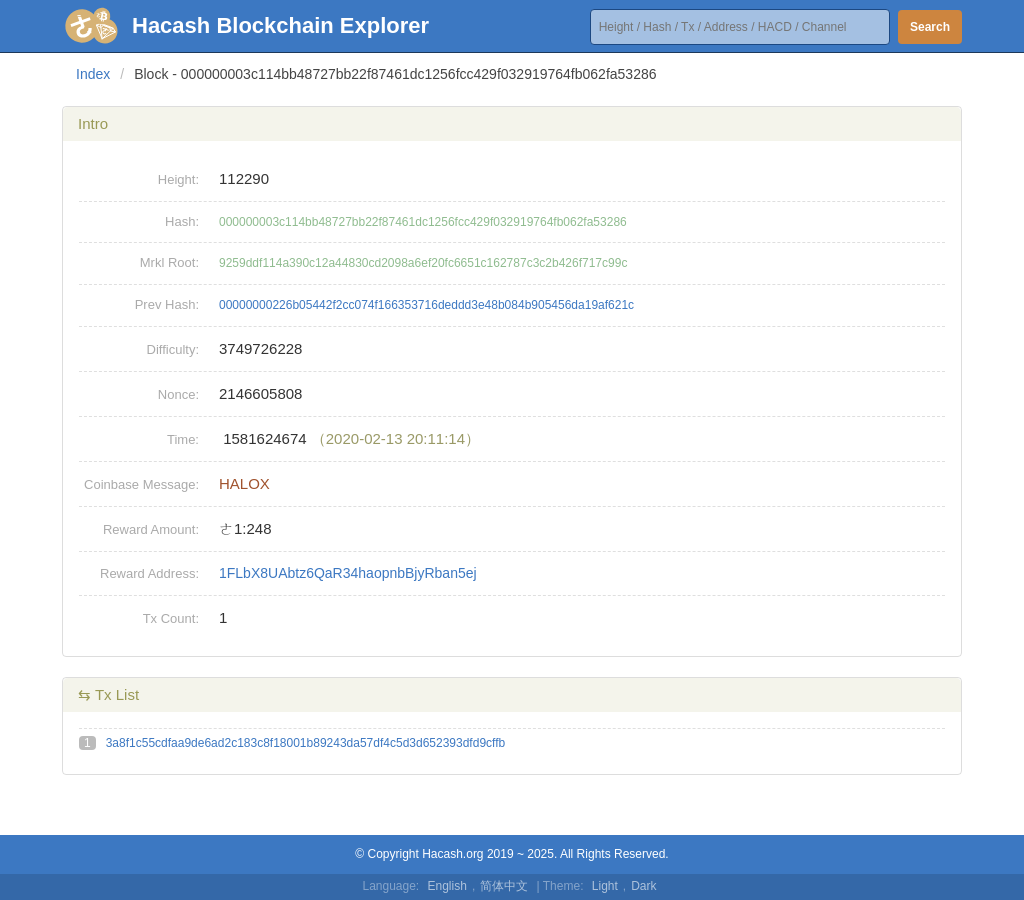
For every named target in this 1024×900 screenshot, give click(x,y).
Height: (178, 179)
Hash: (182, 221)
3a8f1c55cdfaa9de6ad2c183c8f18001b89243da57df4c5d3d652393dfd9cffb (306, 743)
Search (930, 27)
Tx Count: (171, 618)
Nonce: (178, 394)
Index (93, 74)
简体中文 (504, 886)
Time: (183, 439)
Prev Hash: (167, 304)
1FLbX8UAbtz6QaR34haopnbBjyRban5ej (348, 573)
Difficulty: (173, 349)
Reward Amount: (151, 529)
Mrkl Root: (169, 262)
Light (605, 886)
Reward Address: (149, 573)
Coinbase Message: (141, 484)
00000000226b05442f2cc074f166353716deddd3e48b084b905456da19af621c (426, 305)
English (447, 886)
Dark (643, 886)
